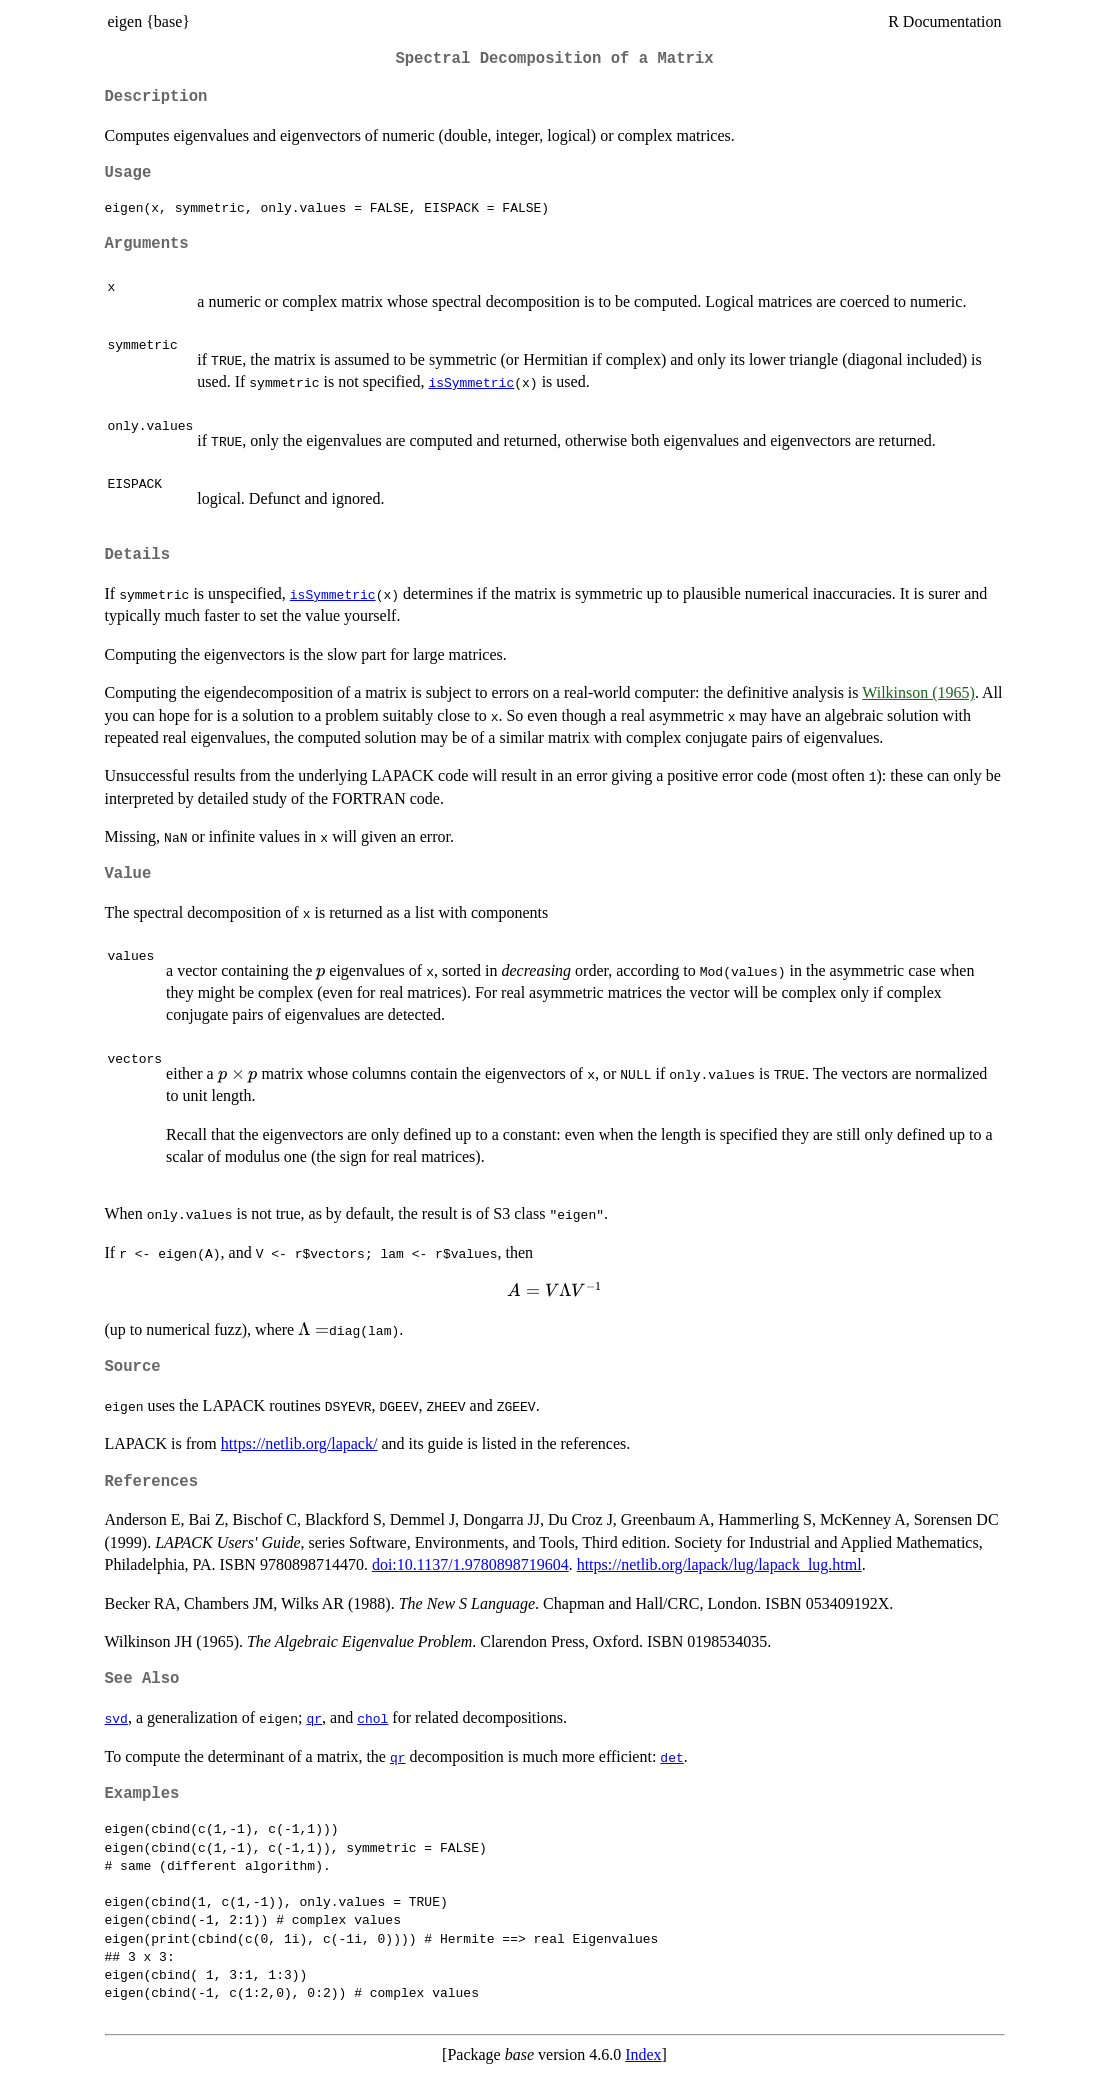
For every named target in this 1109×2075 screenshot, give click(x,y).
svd (116, 1718)
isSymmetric (471, 382)
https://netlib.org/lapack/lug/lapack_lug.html (719, 1564)
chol (372, 1718)
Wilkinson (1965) (918, 692)
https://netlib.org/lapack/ (299, 1443)
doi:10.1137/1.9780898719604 (470, 1564)
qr (314, 1718)
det (671, 1757)
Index (643, 2054)
